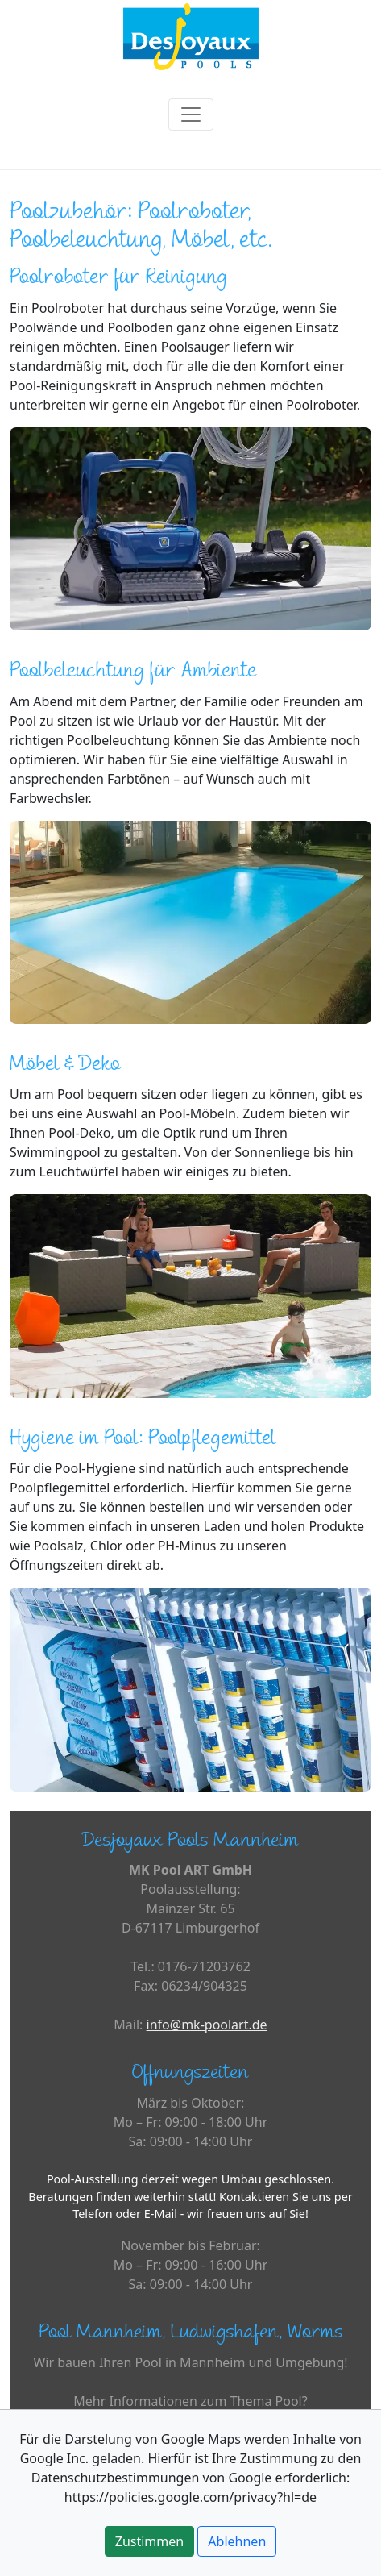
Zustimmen (149, 2541)
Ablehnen (237, 2541)
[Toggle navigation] (190, 114)
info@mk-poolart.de (207, 2024)
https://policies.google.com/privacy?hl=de (190, 2497)
